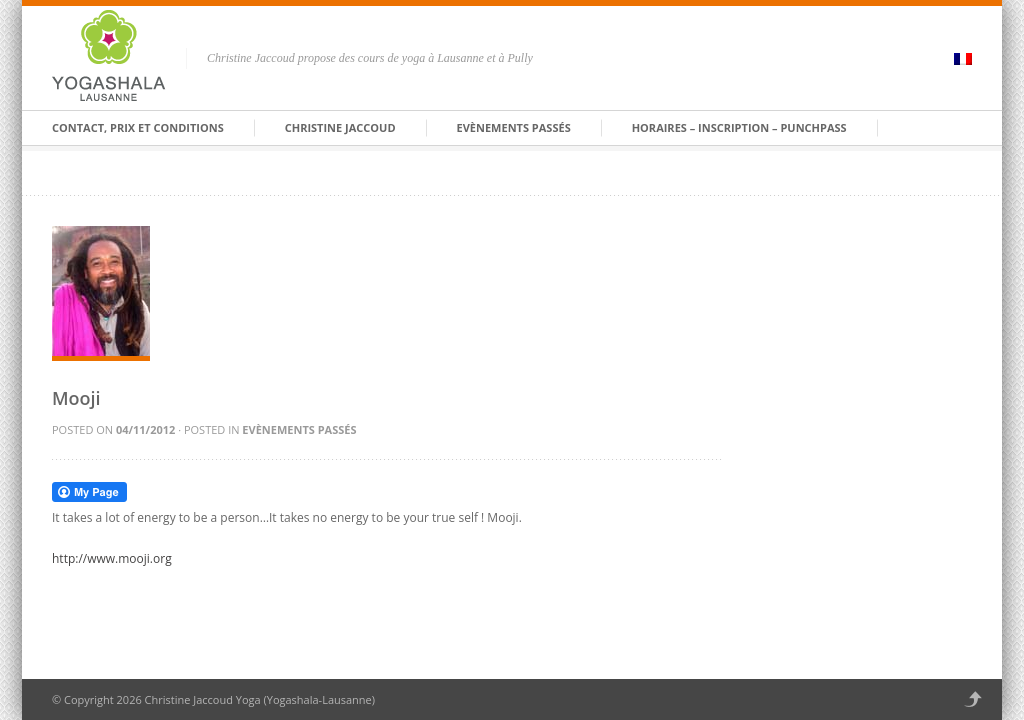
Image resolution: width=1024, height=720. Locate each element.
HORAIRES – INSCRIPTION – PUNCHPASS (739, 127)
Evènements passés (514, 127)
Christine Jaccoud (340, 127)
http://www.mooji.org (112, 558)
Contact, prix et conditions (138, 127)
